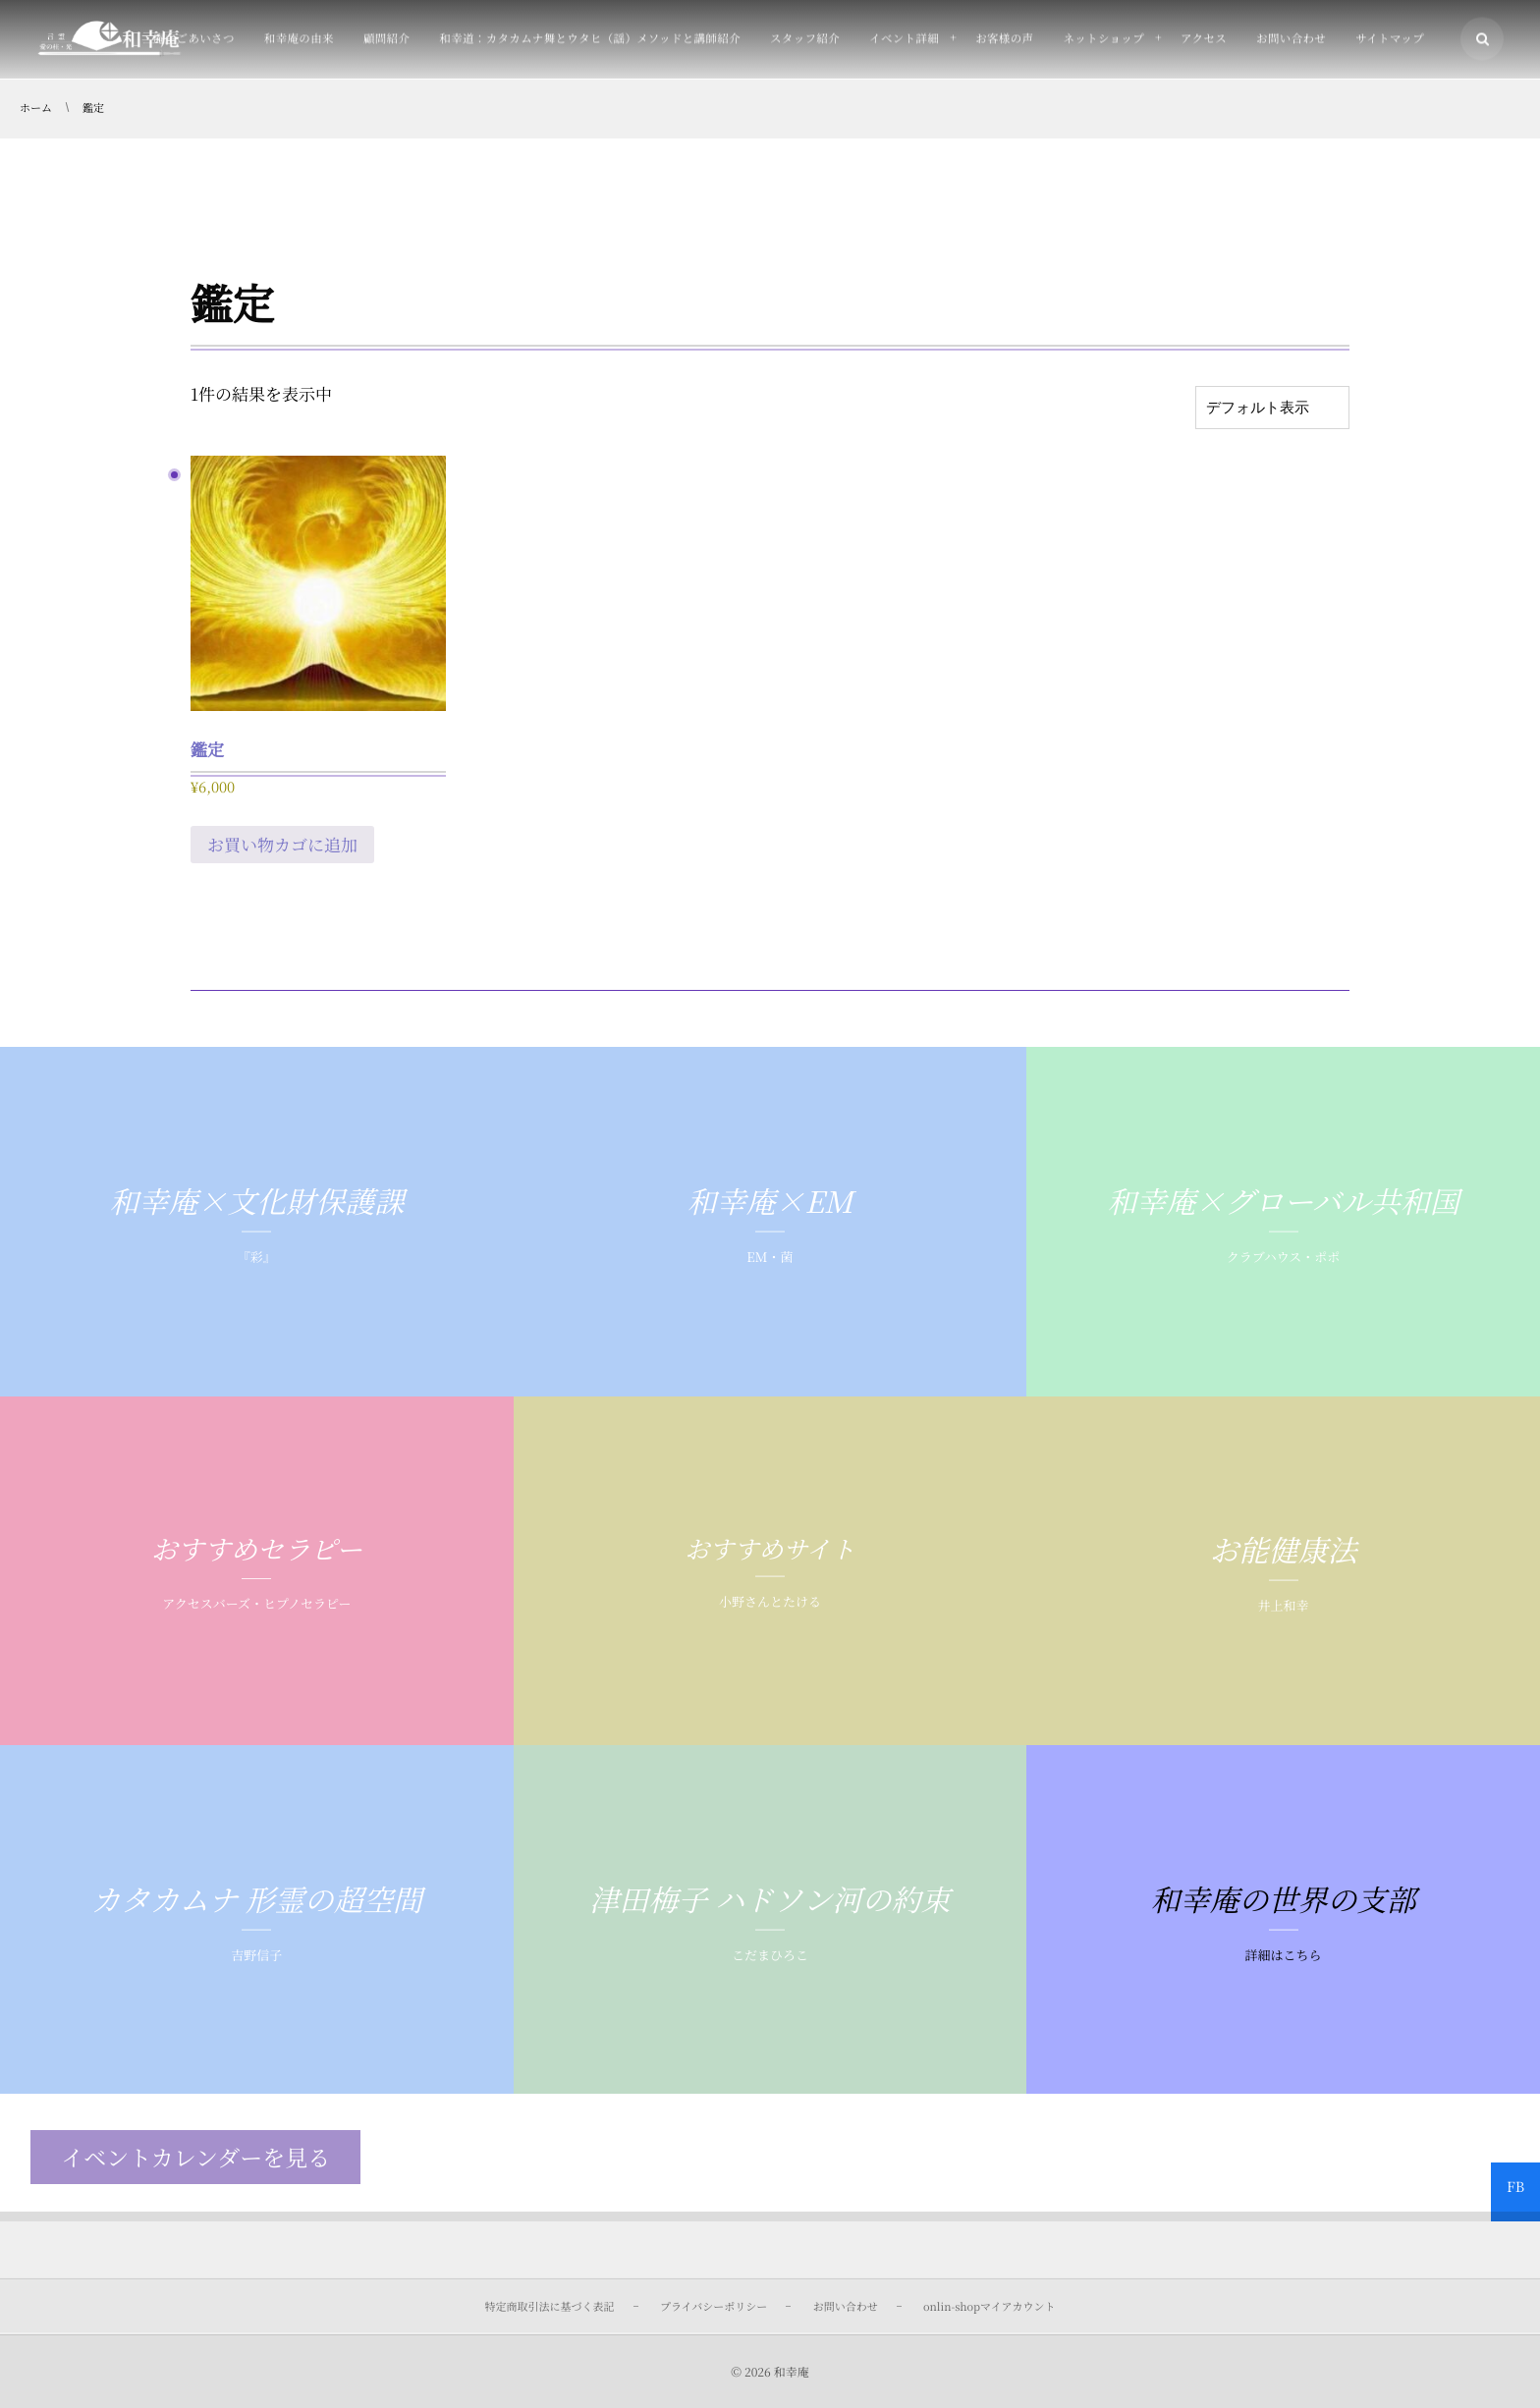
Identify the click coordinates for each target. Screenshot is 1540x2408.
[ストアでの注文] (1272, 407)
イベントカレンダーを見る (195, 2157)
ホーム (36, 108)
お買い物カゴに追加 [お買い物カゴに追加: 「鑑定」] (282, 844)
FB (1515, 2187)
